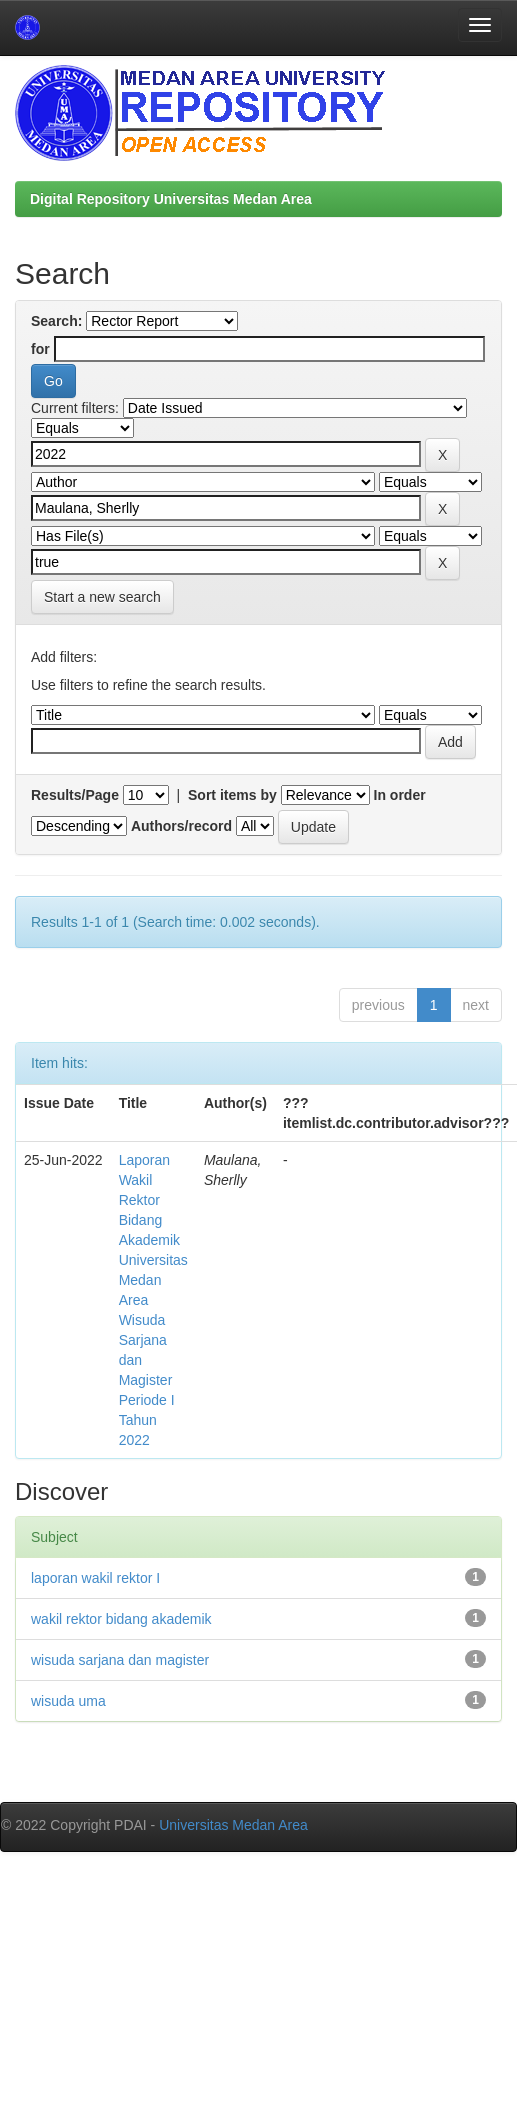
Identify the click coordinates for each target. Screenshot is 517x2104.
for (40, 349)
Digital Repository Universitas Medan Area (171, 199)
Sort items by (232, 795)
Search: (56, 321)
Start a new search (102, 597)
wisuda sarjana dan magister (120, 1660)
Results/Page (75, 795)
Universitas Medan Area (233, 1825)
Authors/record (181, 826)
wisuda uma (68, 1701)
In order (400, 795)
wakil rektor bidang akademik (121, 1619)
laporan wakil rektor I (95, 1578)
